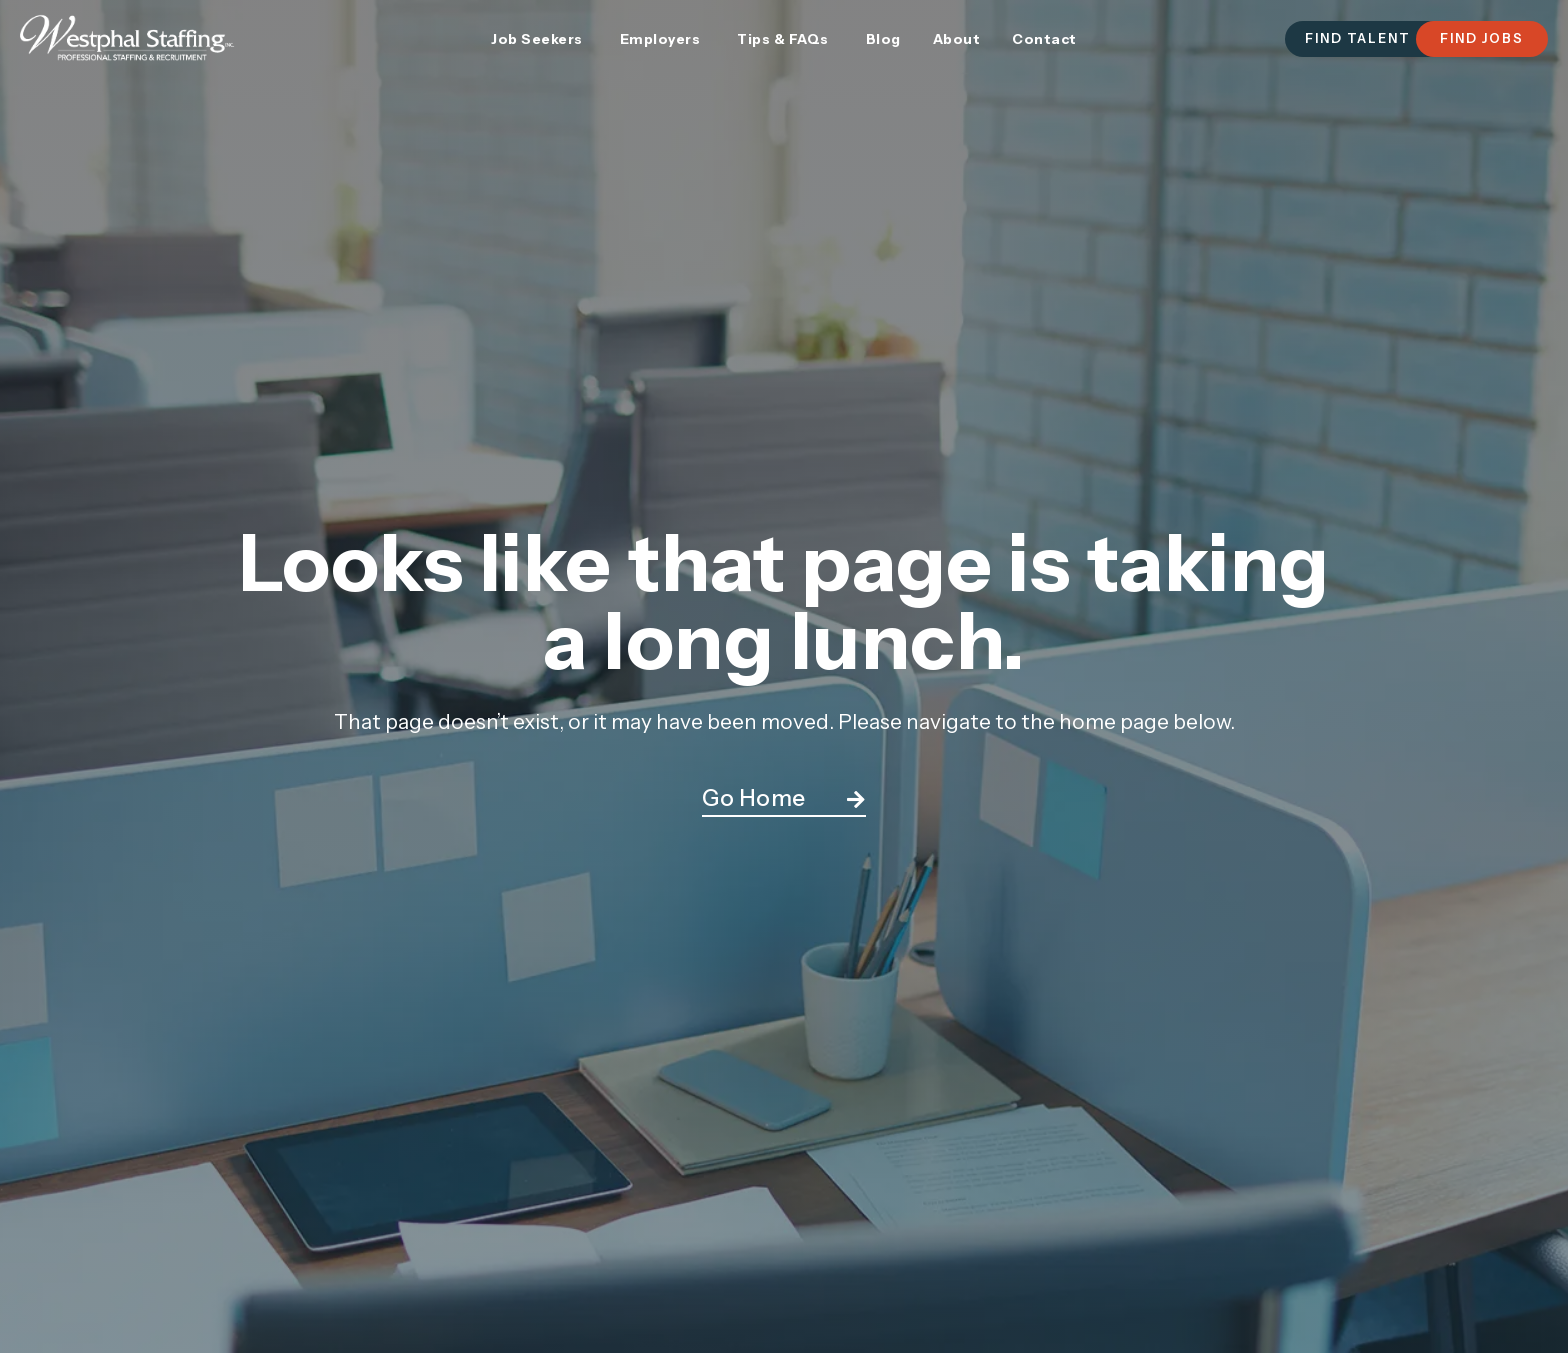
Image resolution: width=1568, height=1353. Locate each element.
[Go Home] (856, 800)
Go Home (754, 798)
